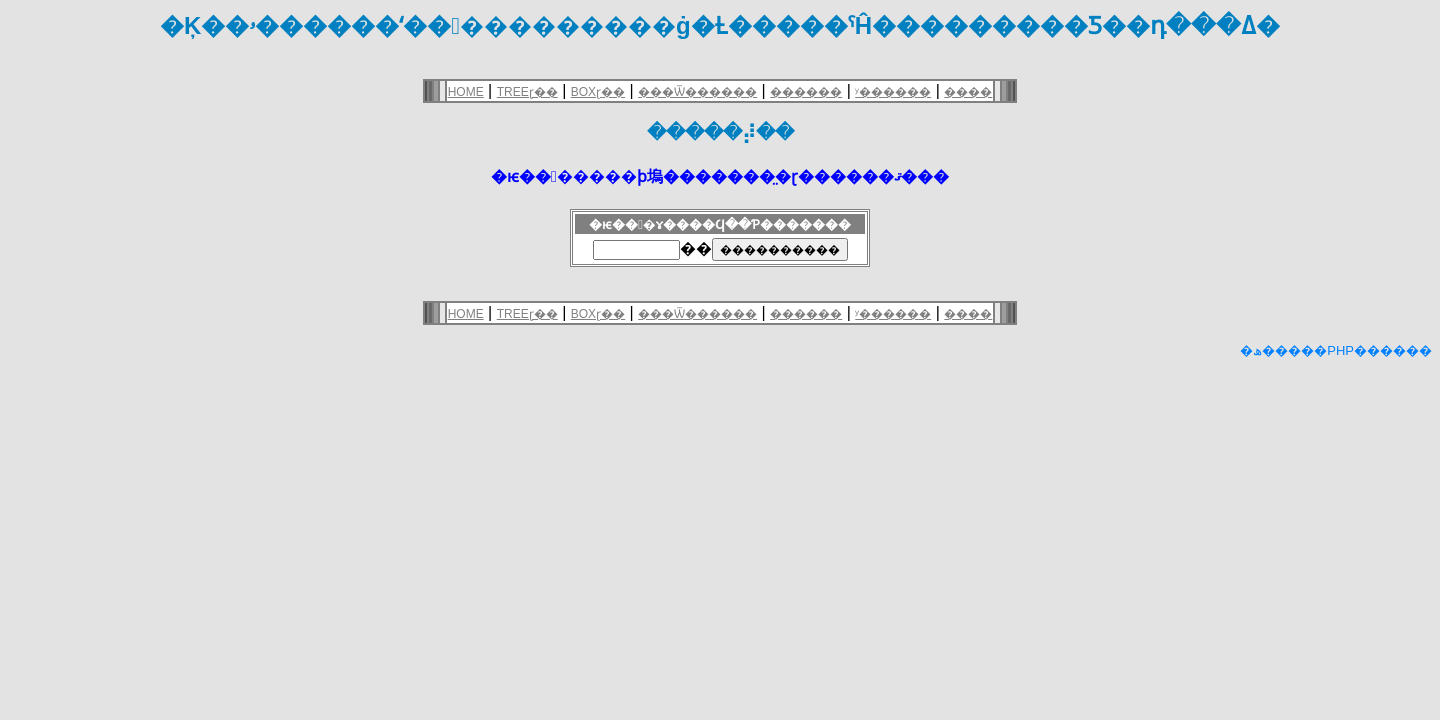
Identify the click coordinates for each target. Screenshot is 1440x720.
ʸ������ (893, 92)
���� (968, 92)
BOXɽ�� (598, 92)
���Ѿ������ (697, 92)
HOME (466, 92)
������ (806, 92)
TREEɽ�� (527, 92)
